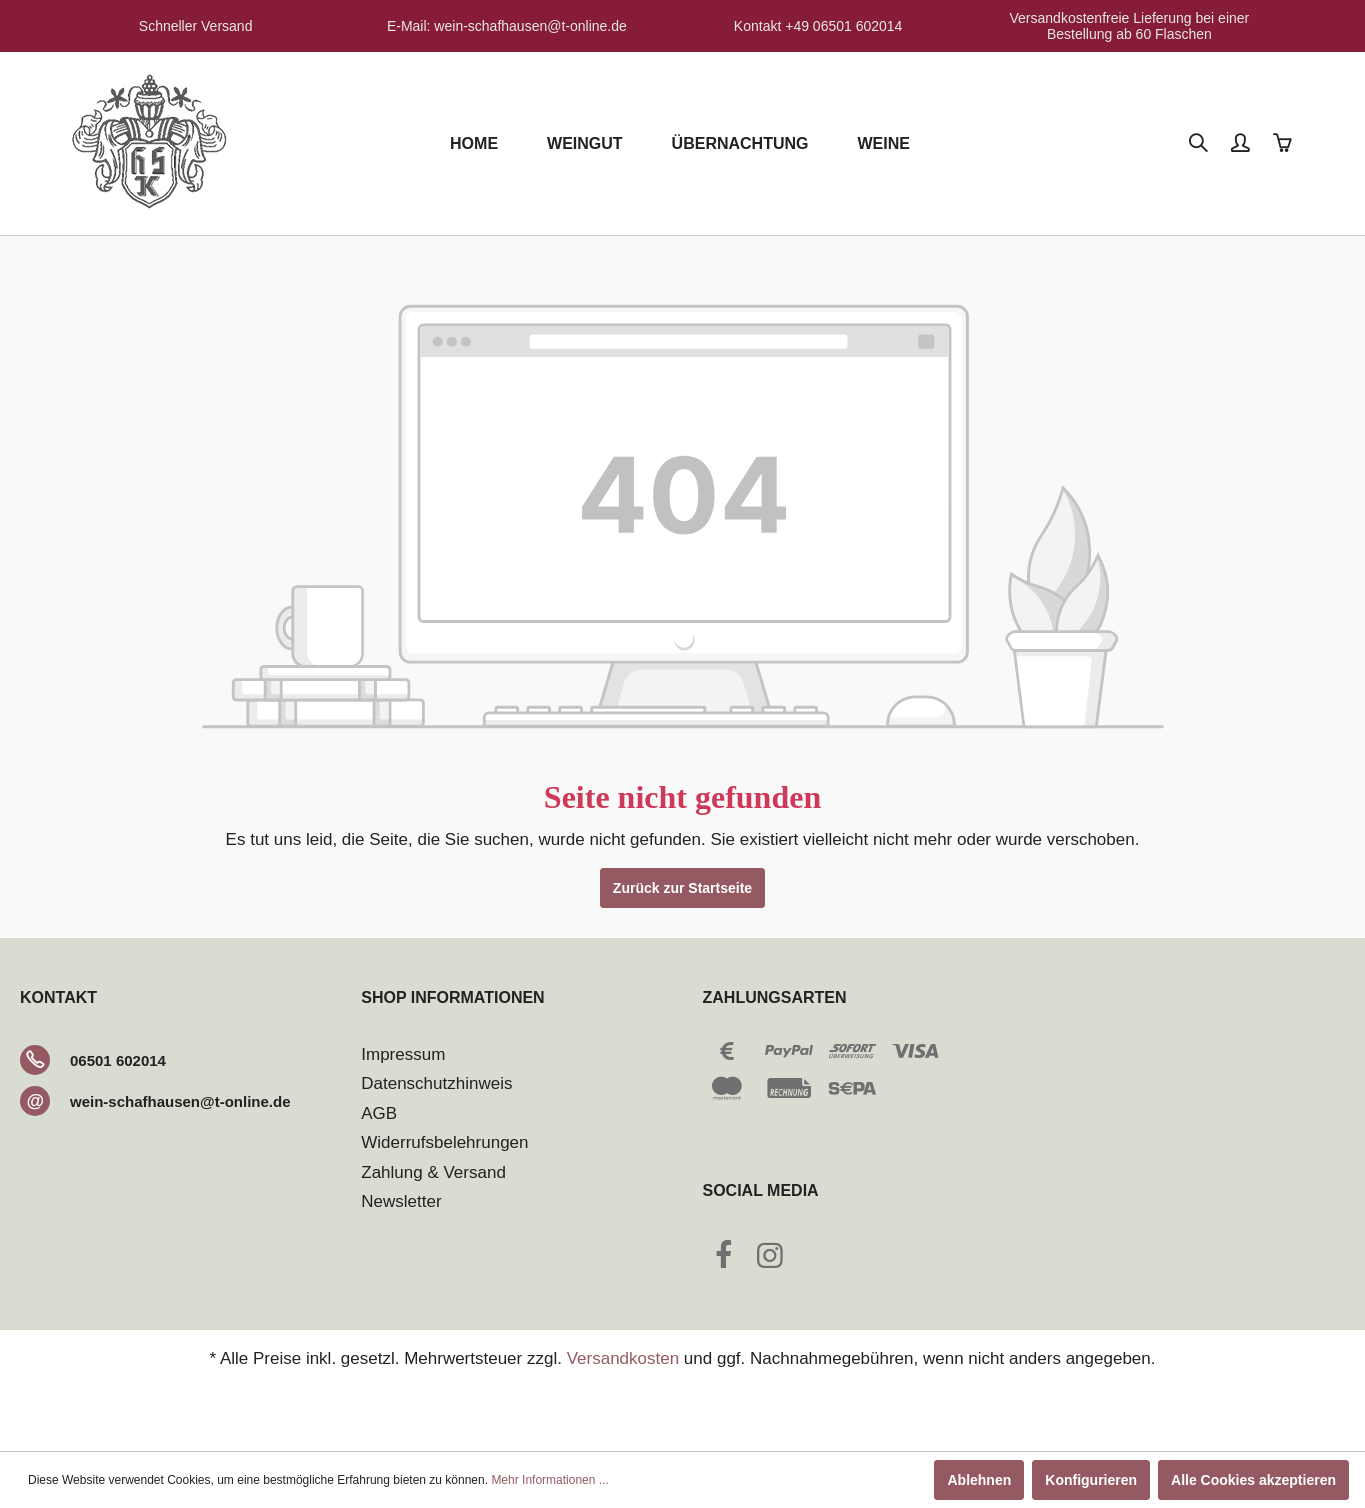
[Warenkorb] (1284, 144)
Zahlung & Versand (433, 1172)
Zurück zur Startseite (682, 888)
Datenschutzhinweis (436, 1083)
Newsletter (401, 1201)
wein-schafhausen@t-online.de (180, 1101)
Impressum (403, 1054)
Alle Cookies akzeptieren (1253, 1480)
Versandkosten (623, 1358)
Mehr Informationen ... (549, 1480)
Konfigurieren (1091, 1480)
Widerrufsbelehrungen (444, 1142)
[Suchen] (1200, 144)
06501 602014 (118, 1060)
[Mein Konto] (1242, 144)
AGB (379, 1113)
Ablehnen (979, 1480)
